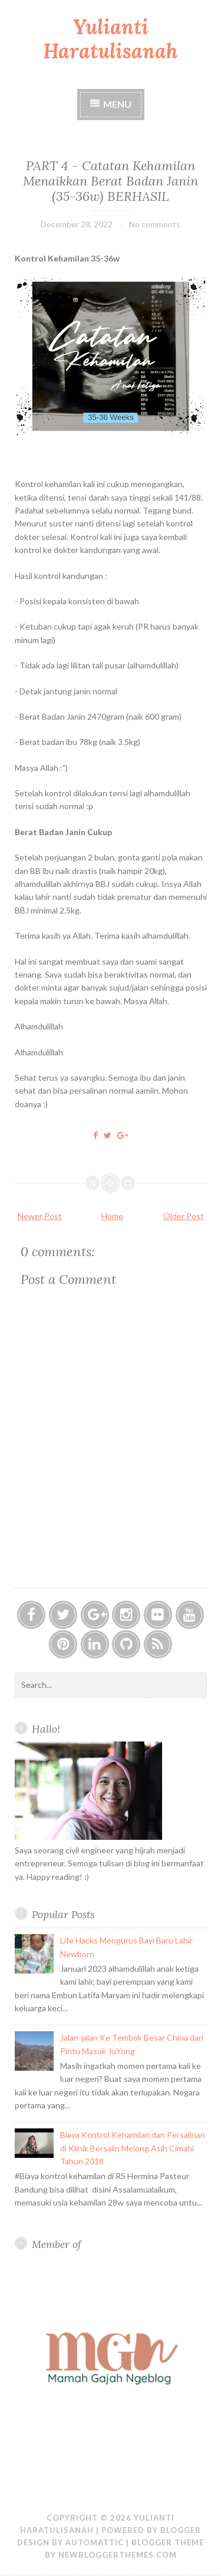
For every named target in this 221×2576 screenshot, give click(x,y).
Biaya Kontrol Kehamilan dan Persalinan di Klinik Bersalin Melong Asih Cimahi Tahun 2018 (132, 2148)
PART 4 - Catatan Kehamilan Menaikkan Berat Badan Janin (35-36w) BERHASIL (110, 181)
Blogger (180, 2530)
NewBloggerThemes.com (117, 2555)
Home (112, 1216)
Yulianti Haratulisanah (110, 39)
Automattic (94, 2542)
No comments (154, 224)
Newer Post (40, 1216)
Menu (117, 104)
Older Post (183, 1216)
